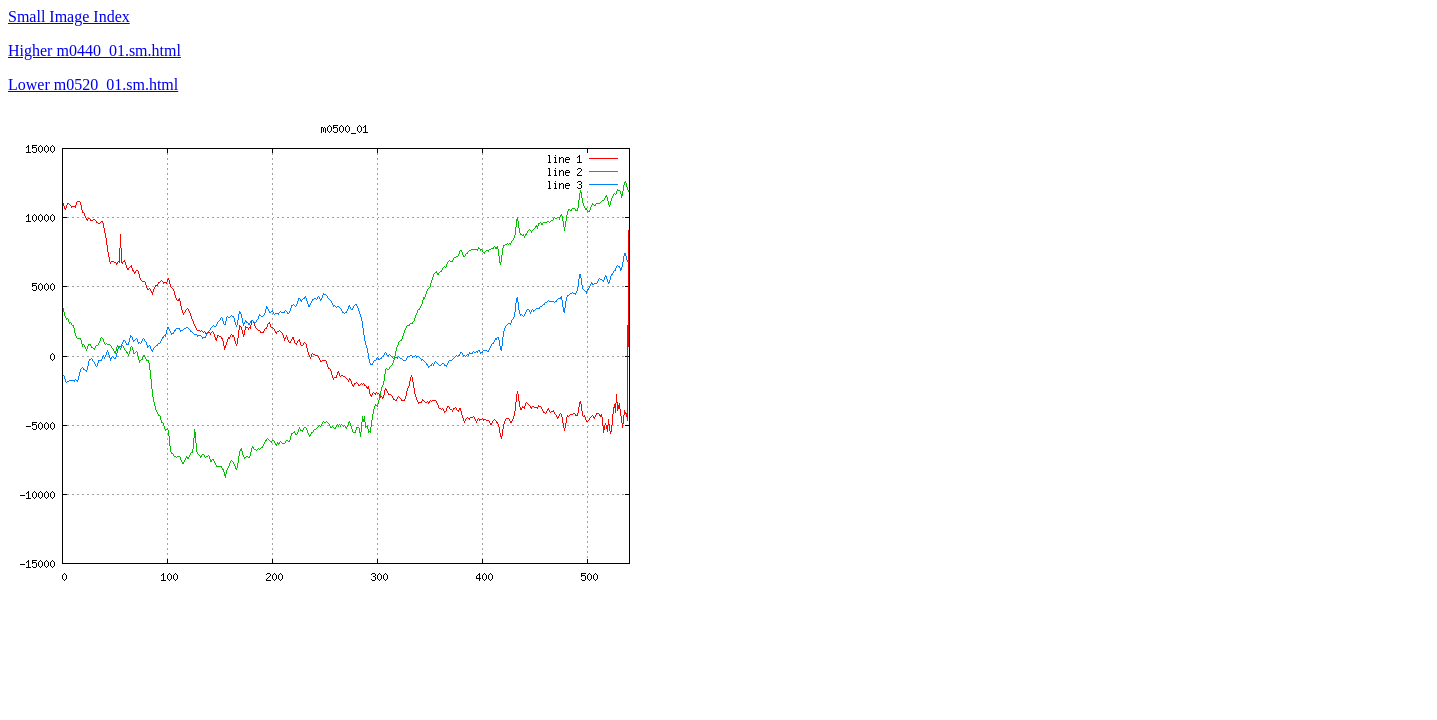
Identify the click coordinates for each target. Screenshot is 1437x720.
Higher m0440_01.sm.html (94, 50)
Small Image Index (69, 16)
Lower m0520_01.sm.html (93, 84)
